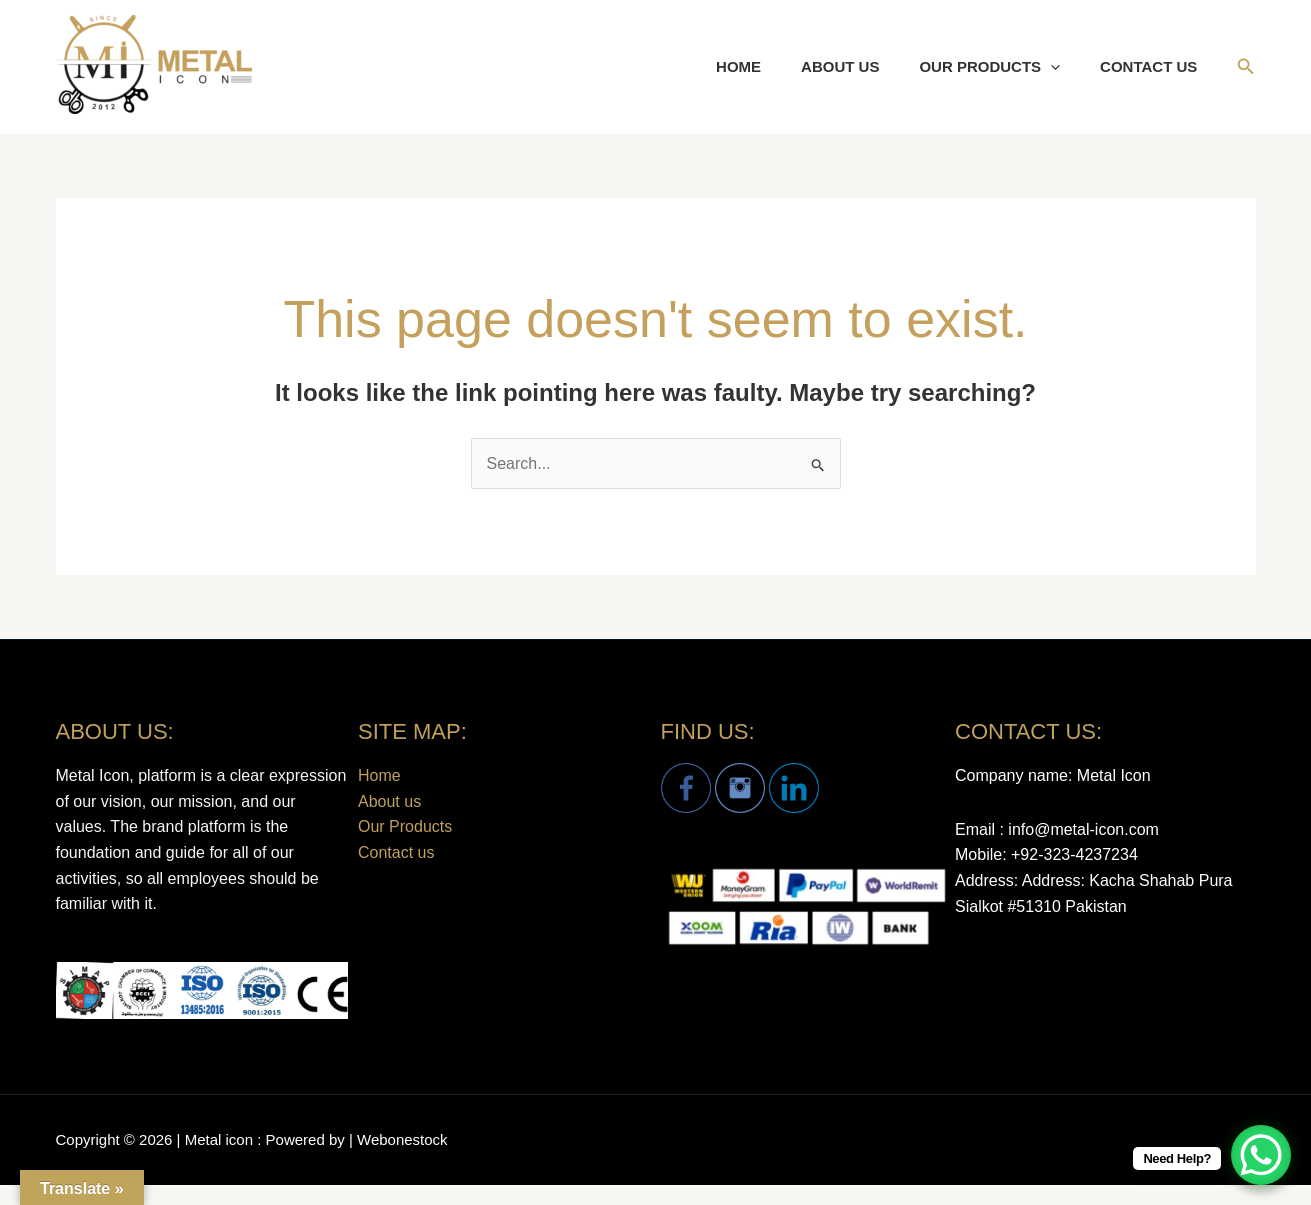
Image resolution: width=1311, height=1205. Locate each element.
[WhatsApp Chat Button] (1261, 1155)
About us (840, 66)
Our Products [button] (989, 66)
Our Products (405, 826)
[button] (1050, 66)
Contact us (1148, 66)
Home (738, 66)
